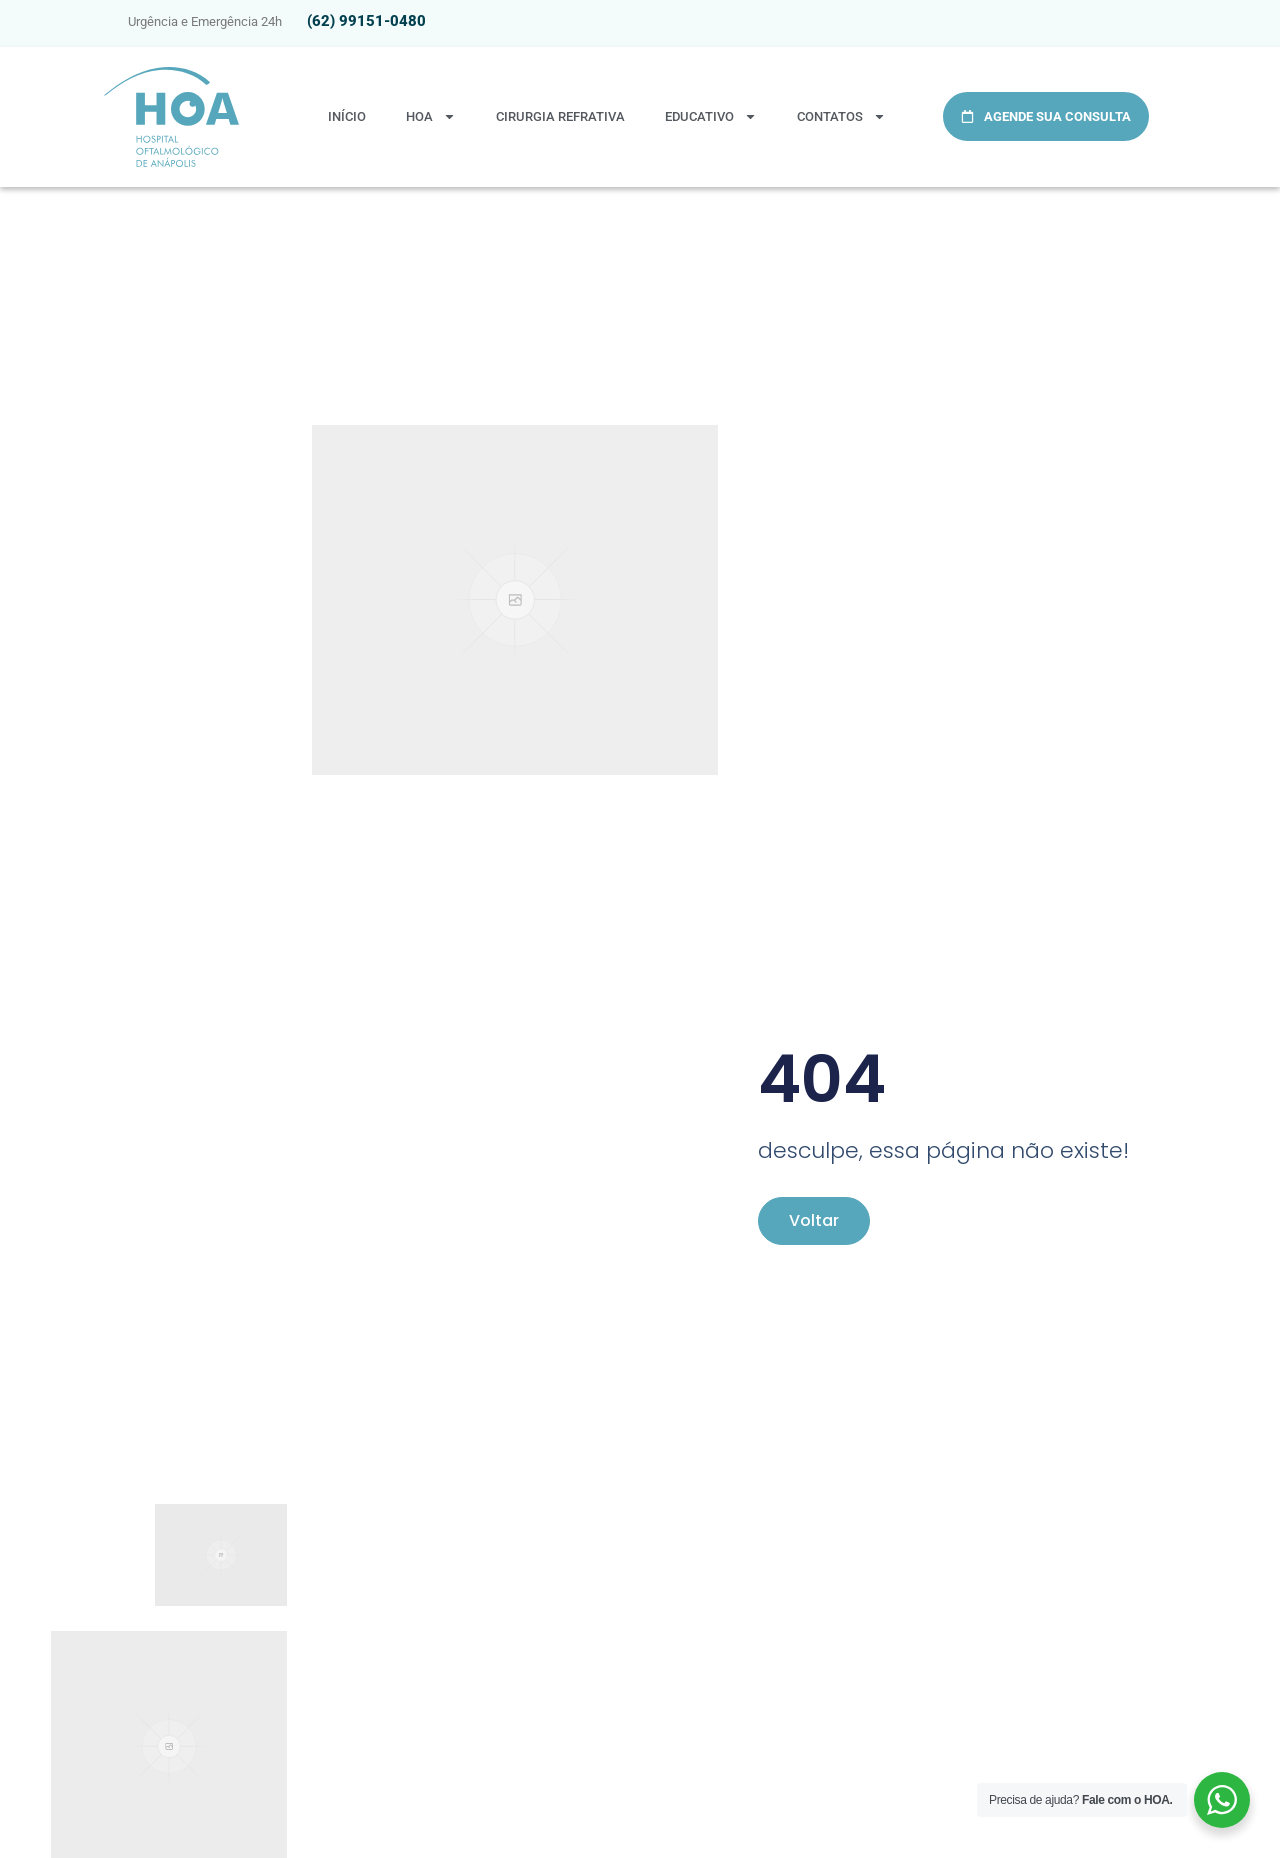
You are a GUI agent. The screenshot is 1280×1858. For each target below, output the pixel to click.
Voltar (814, 1220)
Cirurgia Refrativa (560, 116)
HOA (431, 116)
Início (347, 116)
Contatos (841, 116)
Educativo (711, 116)
